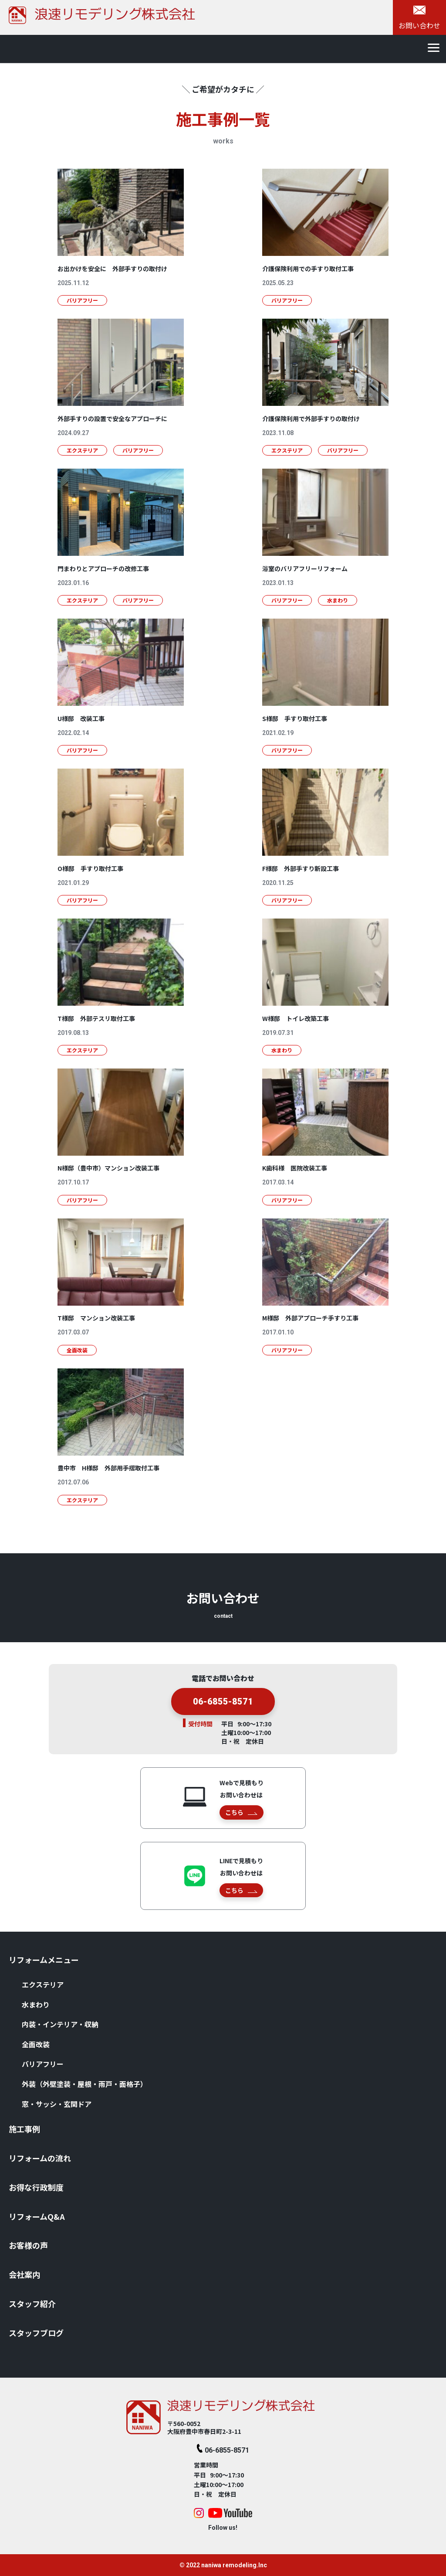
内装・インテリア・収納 (60, 2024)
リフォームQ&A (37, 2216)
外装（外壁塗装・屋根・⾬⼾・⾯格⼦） (84, 2084)
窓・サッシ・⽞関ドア (56, 2104)
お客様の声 (28, 2245)
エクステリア (43, 1984)
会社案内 (24, 2274)
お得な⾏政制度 (36, 2187)
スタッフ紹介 (32, 2303)
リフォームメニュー (44, 1959)
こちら (241, 1812)
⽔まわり (36, 2004)
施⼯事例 (24, 2128)
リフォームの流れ (40, 2158)
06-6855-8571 (223, 1714)
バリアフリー (43, 2064)
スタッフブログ (36, 2332)
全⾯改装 (36, 2044)
